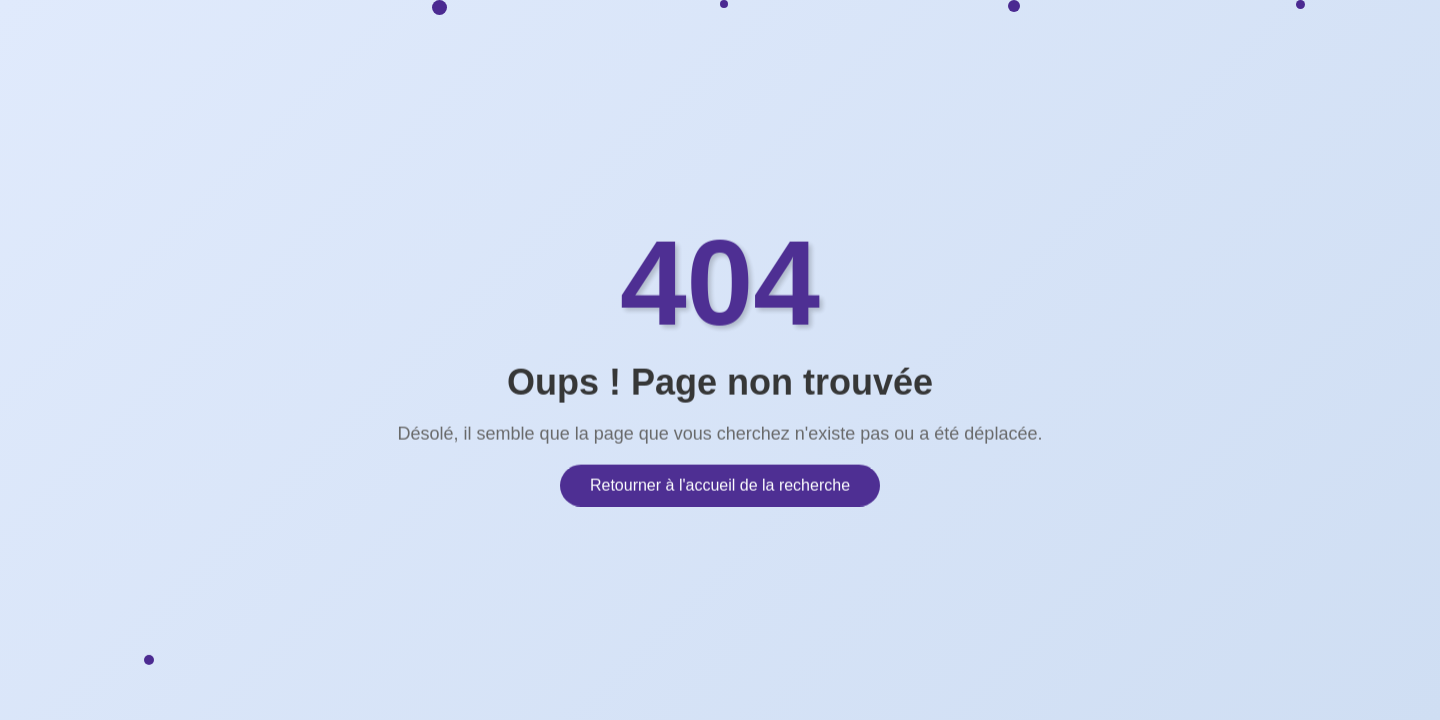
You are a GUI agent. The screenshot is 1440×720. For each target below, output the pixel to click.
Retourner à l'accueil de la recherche (720, 482)
